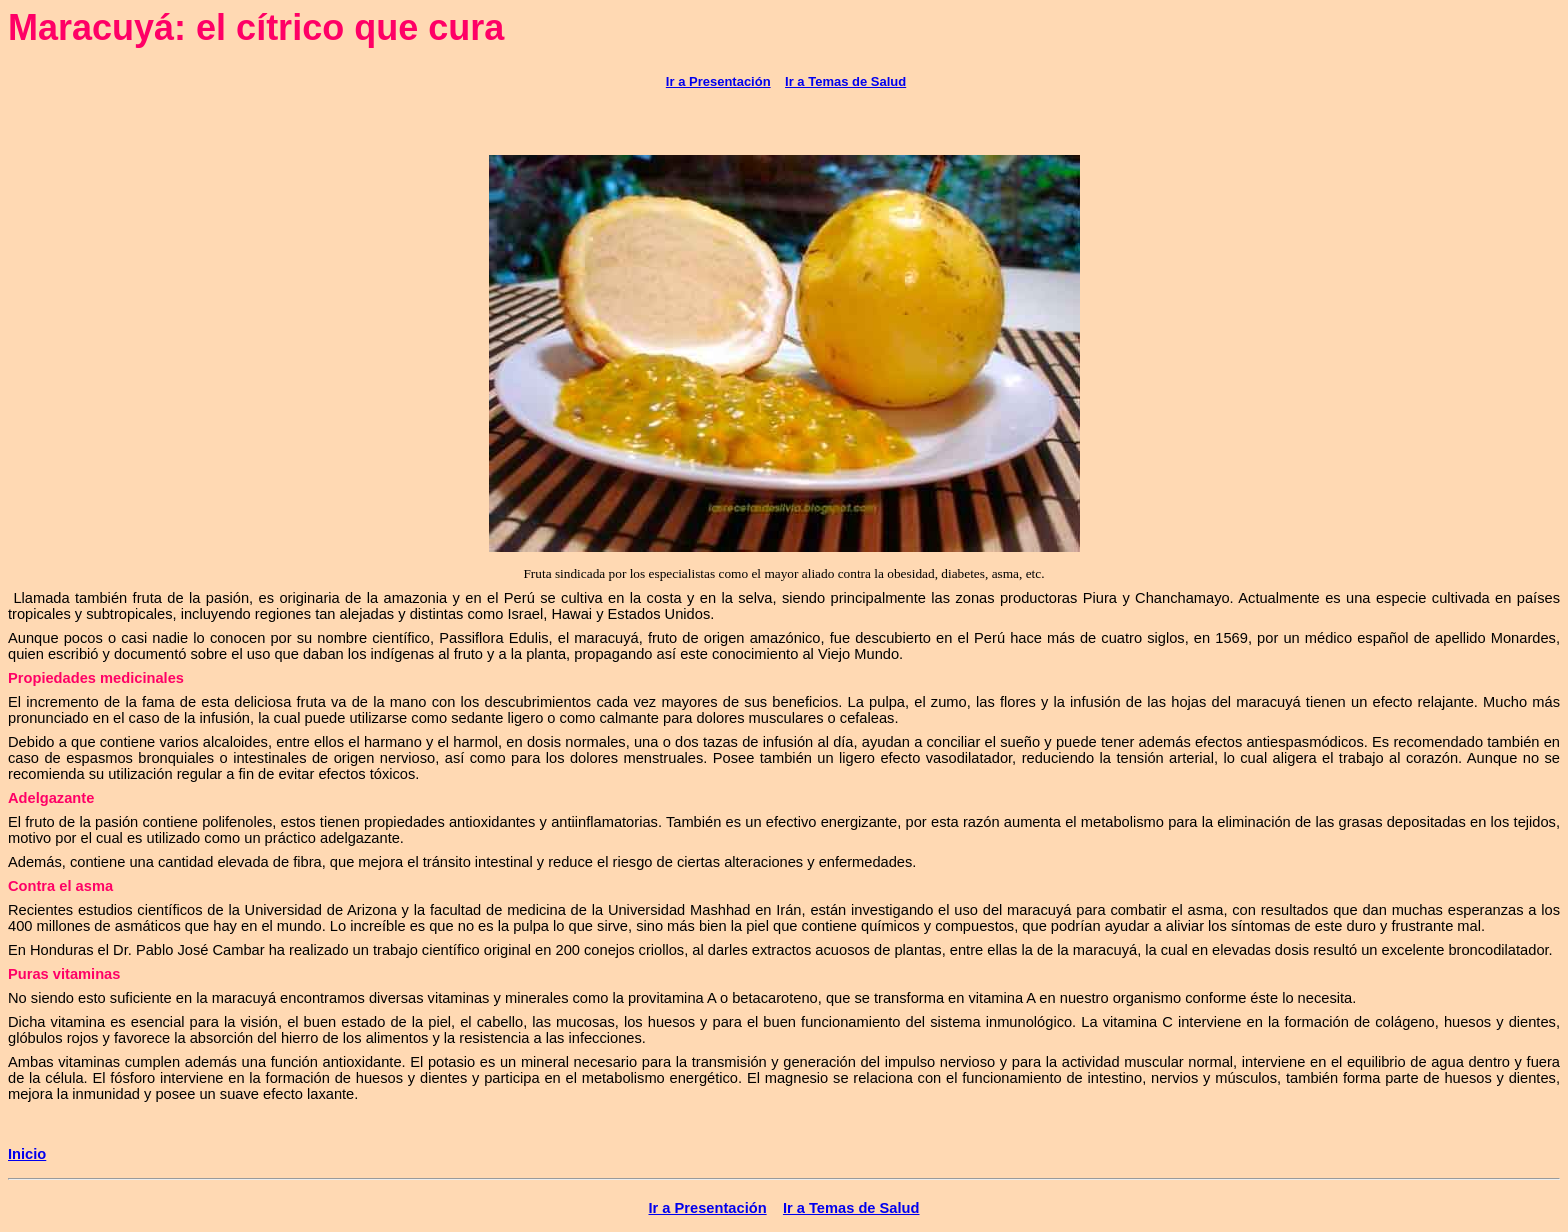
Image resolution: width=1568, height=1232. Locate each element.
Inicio (27, 1154)
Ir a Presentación (718, 81)
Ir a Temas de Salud (845, 81)
